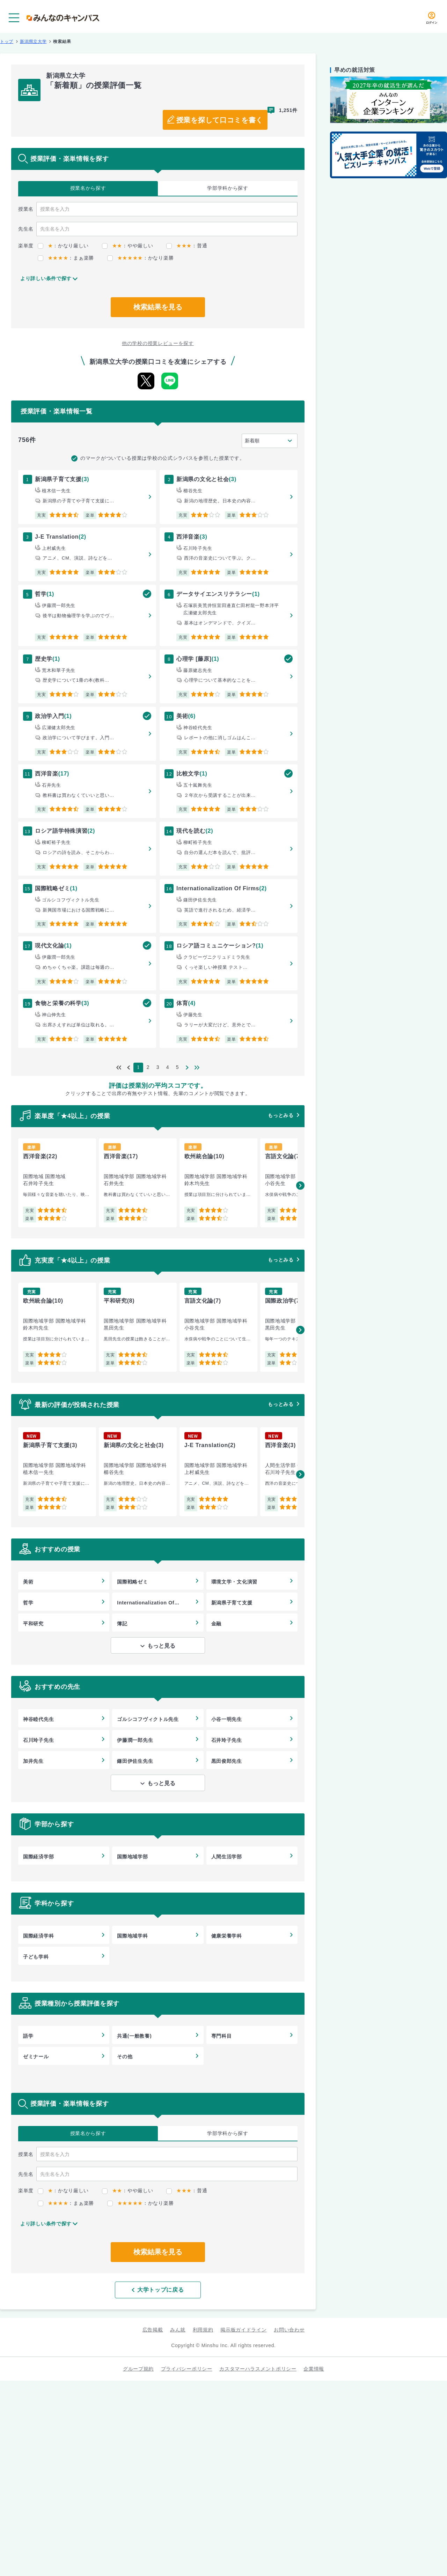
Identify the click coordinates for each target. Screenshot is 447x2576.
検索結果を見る (157, 307)
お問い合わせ (289, 2329)
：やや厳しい (127, 245)
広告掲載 (152, 2329)
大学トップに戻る (158, 2290)
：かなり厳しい (63, 245)
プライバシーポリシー (186, 2369)
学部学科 (227, 188)
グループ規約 (138, 2369)
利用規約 (203, 2329)
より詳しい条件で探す (46, 278)
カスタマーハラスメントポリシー (257, 2369)
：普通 (186, 245)
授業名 (88, 188)
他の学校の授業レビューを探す (158, 343)
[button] (300, 1185)
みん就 (177, 2329)
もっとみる (281, 1115)
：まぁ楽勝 (66, 258)
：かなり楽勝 (140, 258)
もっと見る (161, 1646)
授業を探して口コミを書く (219, 120)
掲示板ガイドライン (243, 2329)
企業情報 (313, 2369)
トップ (6, 41)
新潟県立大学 (33, 41)
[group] (57, 1182)
